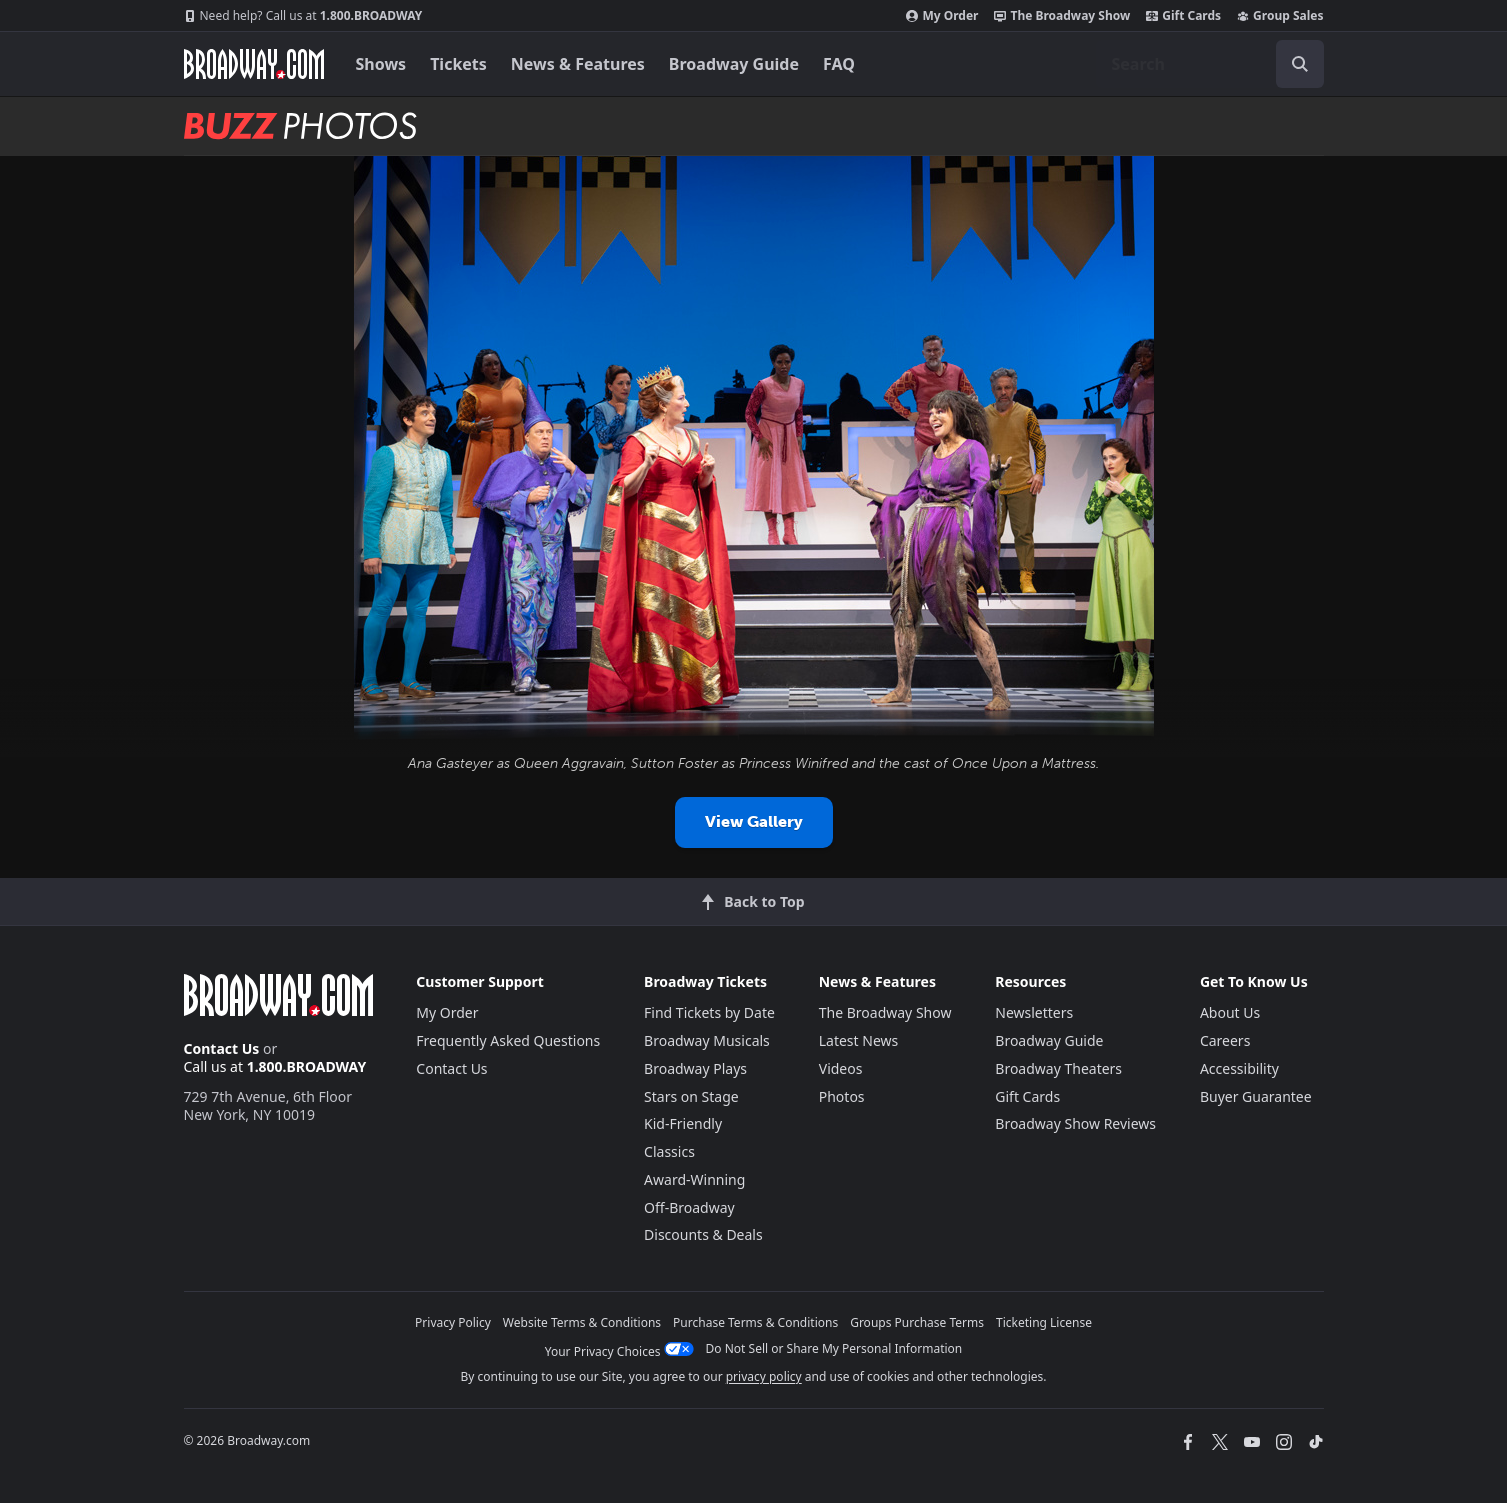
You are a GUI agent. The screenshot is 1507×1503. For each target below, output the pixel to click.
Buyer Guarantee (1256, 1096)
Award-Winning (694, 1179)
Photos (842, 1096)
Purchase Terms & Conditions (755, 1322)
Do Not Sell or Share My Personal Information (834, 1348)
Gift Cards (1183, 16)
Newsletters (1034, 1012)
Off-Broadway (689, 1207)
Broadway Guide (734, 64)
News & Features (578, 64)
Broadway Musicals (707, 1040)
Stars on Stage (691, 1096)
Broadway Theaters (1058, 1068)
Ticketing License (1044, 1322)
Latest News (859, 1040)
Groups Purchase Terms (917, 1322)
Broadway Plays (695, 1068)
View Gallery (754, 821)
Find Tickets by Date (709, 1012)
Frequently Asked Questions (508, 1040)
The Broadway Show (1062, 16)
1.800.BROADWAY (303, 16)
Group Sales (1280, 16)
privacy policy (764, 1376)
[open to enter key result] (1300, 64)
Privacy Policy (453, 1322)
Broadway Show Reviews (1075, 1123)
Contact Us (222, 1048)
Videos (841, 1068)
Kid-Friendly (683, 1123)
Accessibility (1239, 1068)
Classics (669, 1151)
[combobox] (1210, 64)
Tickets (458, 64)
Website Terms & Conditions (582, 1322)
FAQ (839, 64)
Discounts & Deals (703, 1234)
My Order (942, 16)
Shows (381, 64)
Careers (1225, 1040)
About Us (1230, 1012)
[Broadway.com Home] (254, 64)
